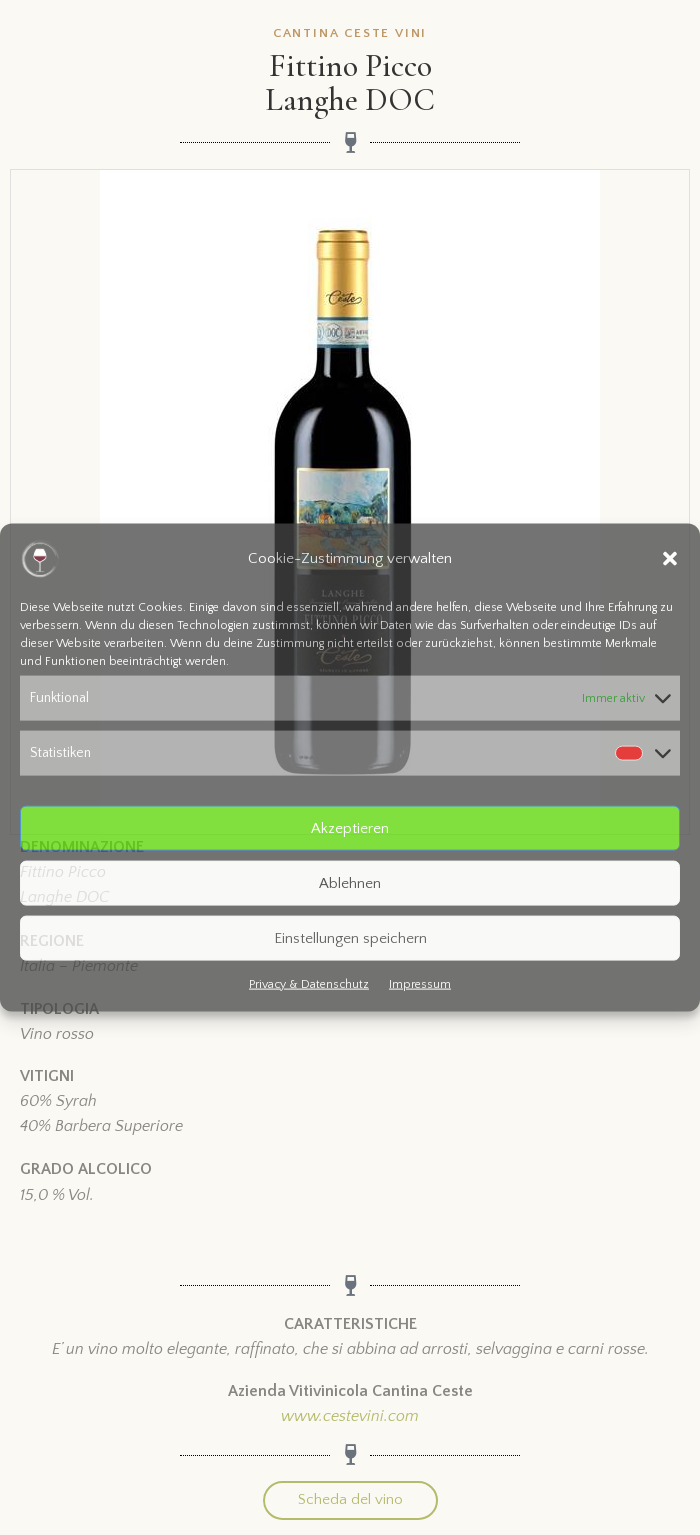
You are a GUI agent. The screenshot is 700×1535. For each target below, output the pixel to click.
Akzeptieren (350, 827)
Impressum (420, 984)
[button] (670, 558)
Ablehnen (350, 882)
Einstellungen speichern (350, 937)
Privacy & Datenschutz (309, 984)
